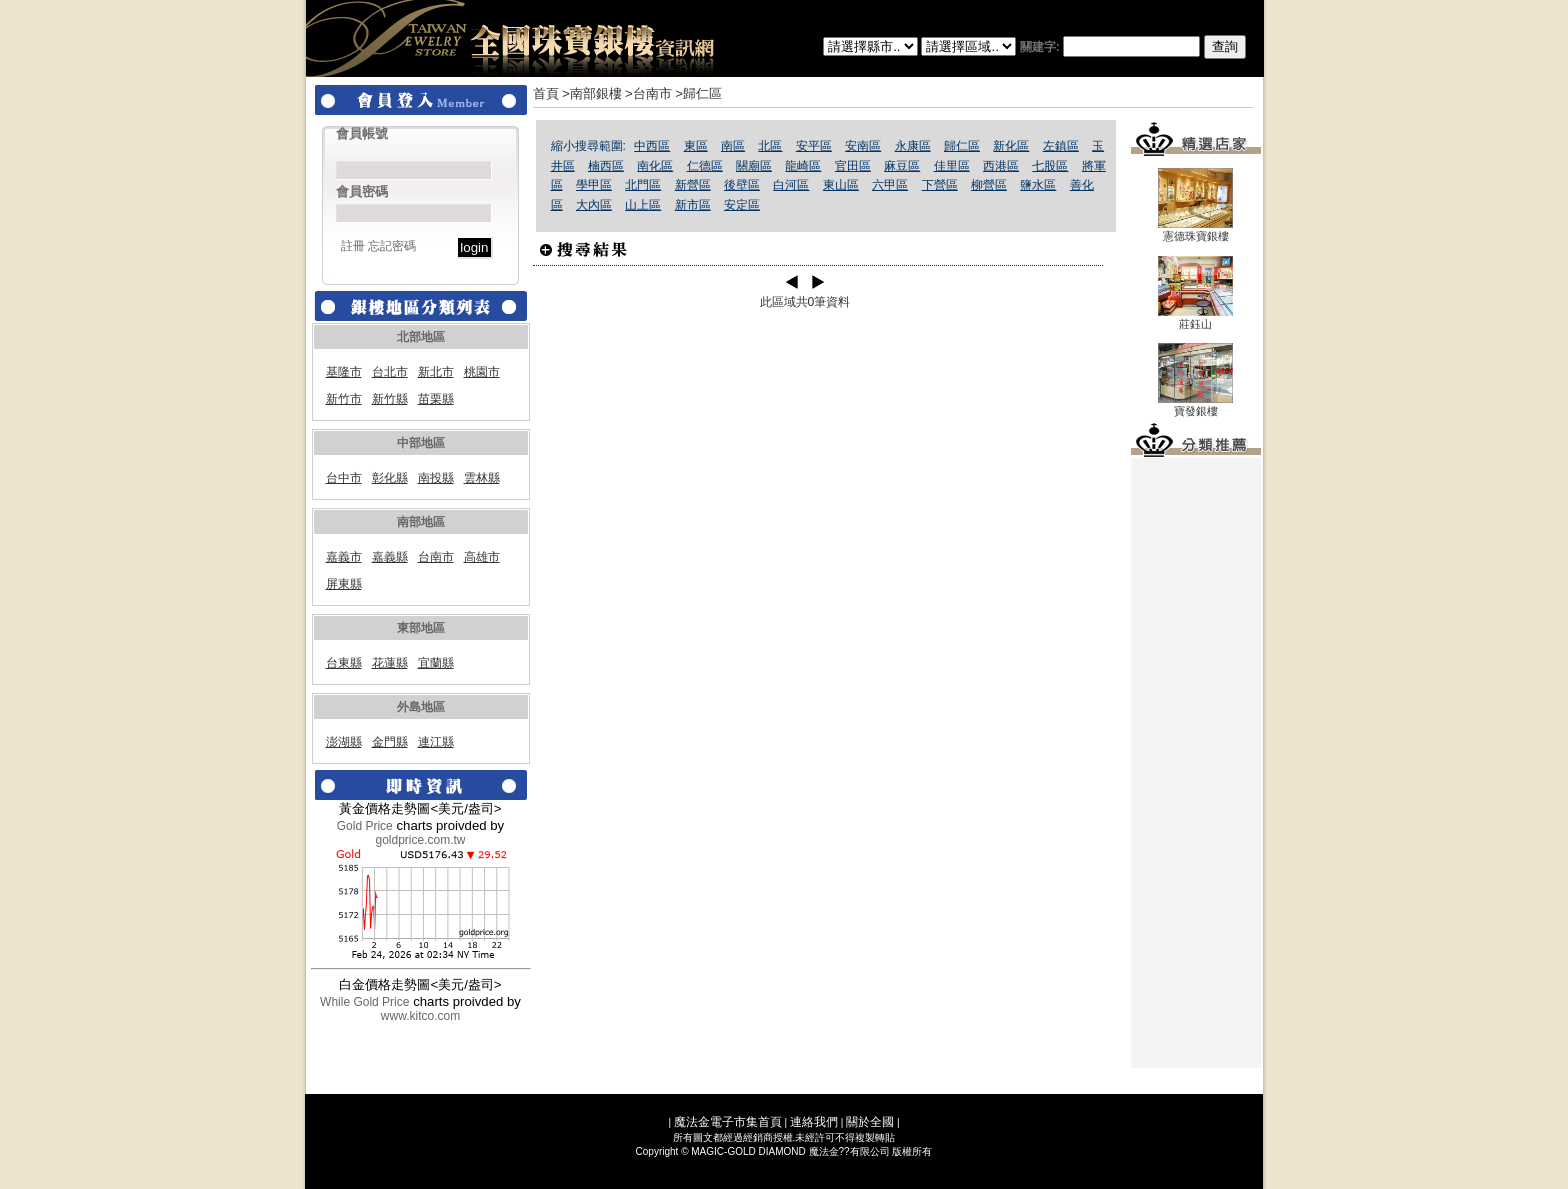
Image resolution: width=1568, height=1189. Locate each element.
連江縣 (436, 742)
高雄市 (482, 557)
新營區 (693, 185)
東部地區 (421, 628)
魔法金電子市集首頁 (728, 1122)
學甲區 (594, 185)
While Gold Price (364, 1002)
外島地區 (421, 707)
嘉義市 (344, 557)
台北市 (390, 372)
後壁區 (742, 185)
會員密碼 (362, 191)
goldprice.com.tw (420, 840)
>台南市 (648, 93)
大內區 (594, 205)
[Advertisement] (1196, 763)
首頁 (546, 93)
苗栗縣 (436, 399)
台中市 (344, 478)
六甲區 (890, 185)
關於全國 (870, 1122)
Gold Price (365, 826)
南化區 (655, 166)
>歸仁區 (698, 93)
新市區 (693, 205)
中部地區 (421, 443)
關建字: (1133, 47)
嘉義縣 (390, 557)
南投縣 (436, 478)
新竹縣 (390, 399)
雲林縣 (482, 478)
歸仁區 (962, 146)
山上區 (643, 205)
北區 (770, 146)
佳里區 (952, 166)
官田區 (853, 166)
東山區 (841, 185)
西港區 (1001, 166)
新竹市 (344, 399)
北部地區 (421, 337)
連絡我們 (814, 1122)
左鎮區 (1061, 146)
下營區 (940, 185)
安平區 (814, 146)
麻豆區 (902, 166)
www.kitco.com (420, 1016)
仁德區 (705, 166)
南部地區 (421, 522)
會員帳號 (362, 133)
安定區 (742, 205)
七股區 (1050, 166)
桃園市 (482, 372)
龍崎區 (803, 166)
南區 (733, 146)
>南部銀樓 (592, 93)
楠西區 (606, 166)
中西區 (652, 146)
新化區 (1011, 146)
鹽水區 (1038, 185)
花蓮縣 (390, 663)
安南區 (863, 146)
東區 (696, 146)
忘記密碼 (392, 246)
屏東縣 (344, 584)
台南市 (436, 557)
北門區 (643, 185)
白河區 (791, 185)
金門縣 (390, 742)
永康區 (913, 146)
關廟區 (754, 166)
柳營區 (989, 185)
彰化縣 (390, 478)
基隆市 (344, 372)
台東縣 (344, 663)
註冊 (353, 246)
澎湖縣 (344, 742)
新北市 (436, 372)
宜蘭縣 (436, 663)
